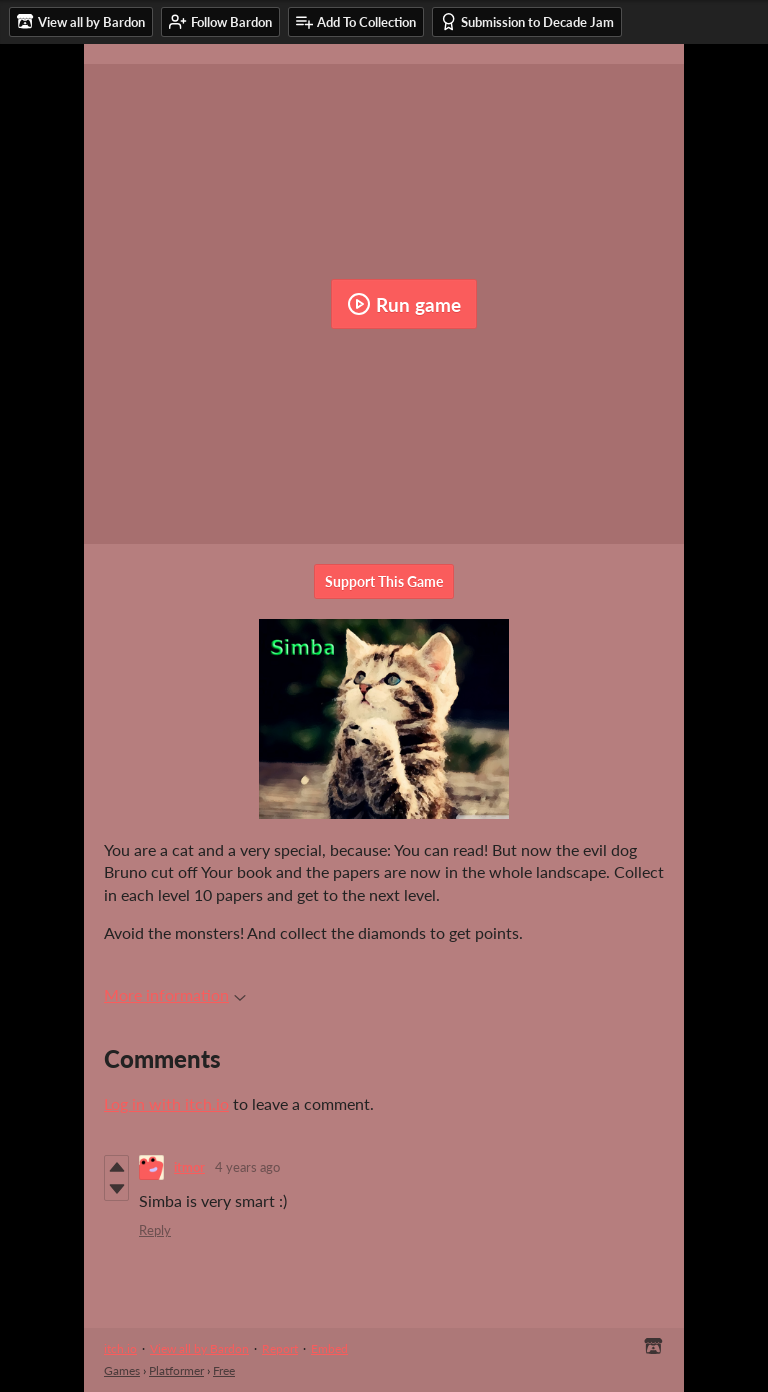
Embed (329, 1348)
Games (122, 1370)
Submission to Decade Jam (527, 21)
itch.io (120, 1348)
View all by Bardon (199, 1348)
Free (224, 1370)
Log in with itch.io (166, 1103)
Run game (404, 304)
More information (175, 994)
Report (280, 1348)
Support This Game (384, 581)
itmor (189, 1167)
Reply (155, 1230)
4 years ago (247, 1167)
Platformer (176, 1370)
